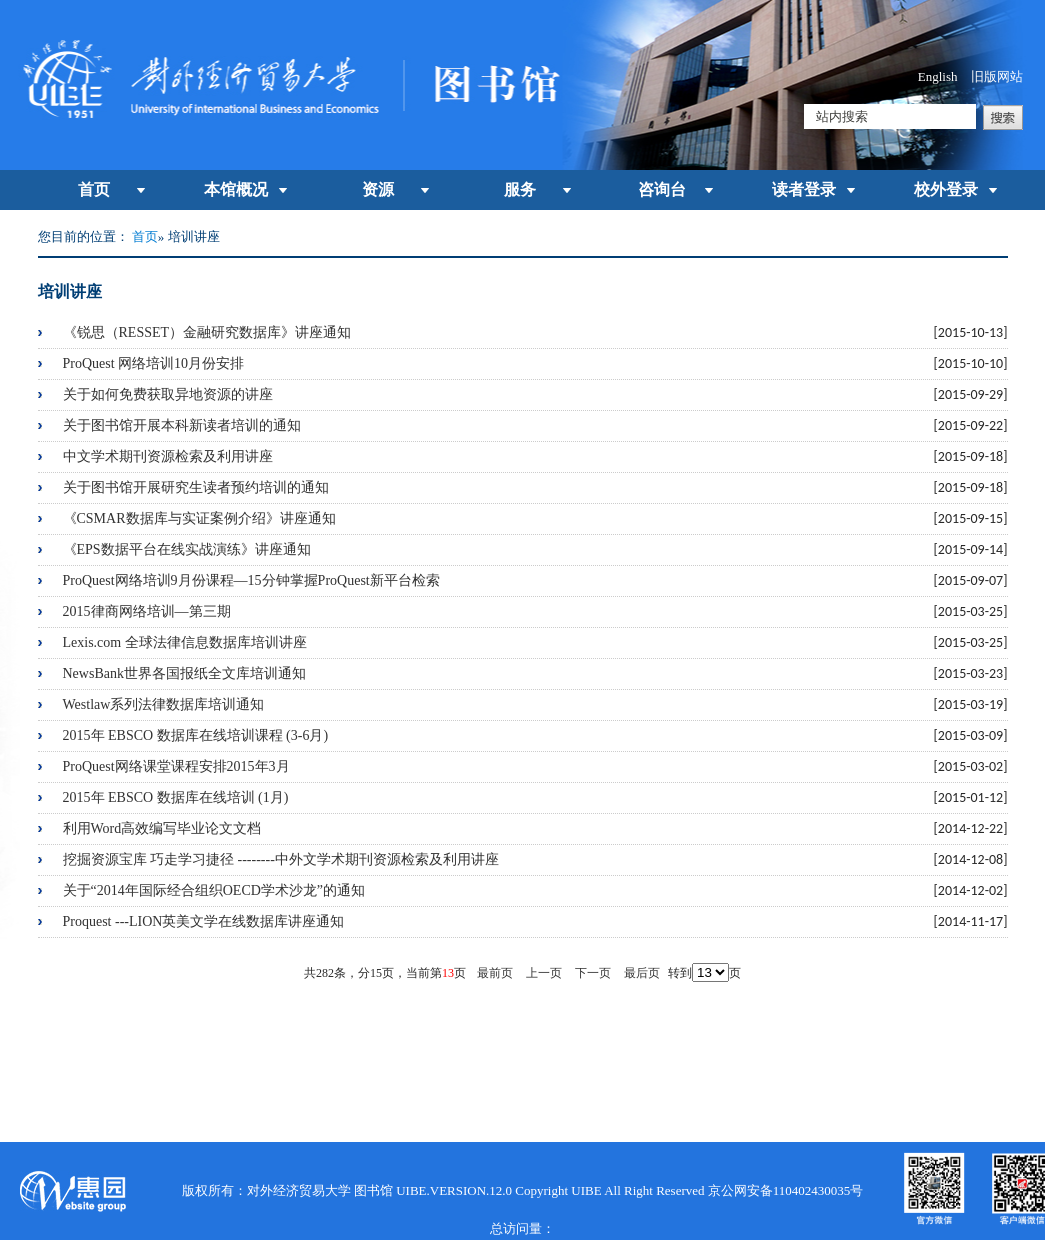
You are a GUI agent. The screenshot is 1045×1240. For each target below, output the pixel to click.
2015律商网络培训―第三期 (147, 611)
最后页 (642, 973)
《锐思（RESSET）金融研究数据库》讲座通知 (207, 332)
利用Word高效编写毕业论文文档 (162, 828)
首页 (94, 189)
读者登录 (804, 189)
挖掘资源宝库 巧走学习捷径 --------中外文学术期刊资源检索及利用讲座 (281, 859)
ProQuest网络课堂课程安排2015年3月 (176, 766)
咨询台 (662, 189)
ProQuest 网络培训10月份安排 (154, 363)
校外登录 (946, 189)
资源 (378, 189)
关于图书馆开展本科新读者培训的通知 (182, 425)
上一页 (544, 973)
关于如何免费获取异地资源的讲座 (168, 394)
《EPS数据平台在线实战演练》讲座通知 (187, 549)
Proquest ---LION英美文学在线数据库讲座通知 (204, 921)
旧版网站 (997, 76)
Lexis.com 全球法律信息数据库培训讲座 (185, 642)
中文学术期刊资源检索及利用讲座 (168, 456)
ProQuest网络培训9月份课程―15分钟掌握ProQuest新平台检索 (251, 580)
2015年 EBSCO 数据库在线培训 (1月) (176, 797)
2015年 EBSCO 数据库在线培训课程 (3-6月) (196, 735)
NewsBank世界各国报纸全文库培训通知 (184, 673)
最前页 (495, 973)
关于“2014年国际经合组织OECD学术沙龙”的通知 (214, 890)
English (938, 76)
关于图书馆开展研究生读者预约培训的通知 (196, 487)
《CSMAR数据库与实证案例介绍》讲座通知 (199, 518)
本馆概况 (236, 189)
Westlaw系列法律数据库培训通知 (164, 704)
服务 (520, 189)
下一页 (593, 973)
